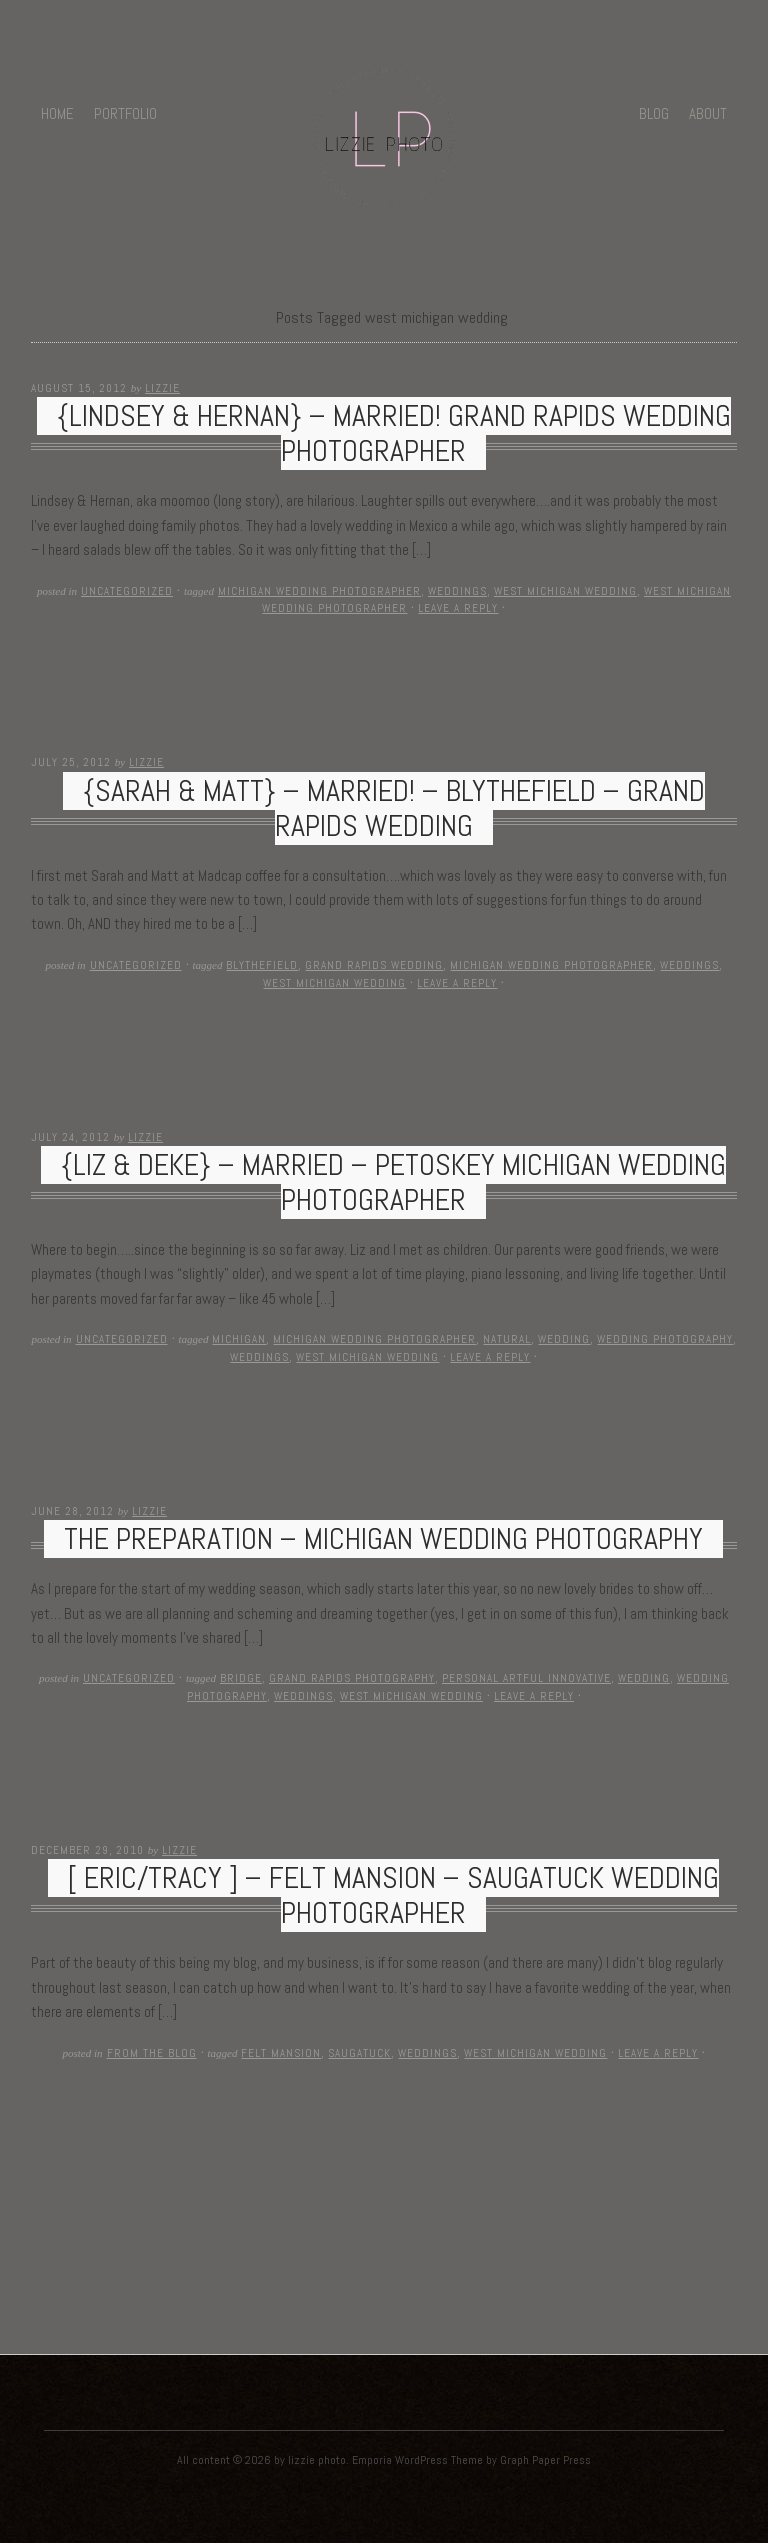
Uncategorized (127, 591)
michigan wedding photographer (319, 591)
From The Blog (152, 2053)
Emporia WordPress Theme (417, 2460)
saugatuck (359, 2053)
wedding (564, 1339)
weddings (457, 591)
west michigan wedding (565, 591)
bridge (241, 1678)
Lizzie (162, 388)
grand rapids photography (352, 1678)
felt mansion (281, 2053)
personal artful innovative (526, 1678)
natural (507, 1339)
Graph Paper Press (545, 2460)
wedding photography (665, 1339)
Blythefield (262, 965)
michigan (239, 1339)
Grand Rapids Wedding (374, 965)
